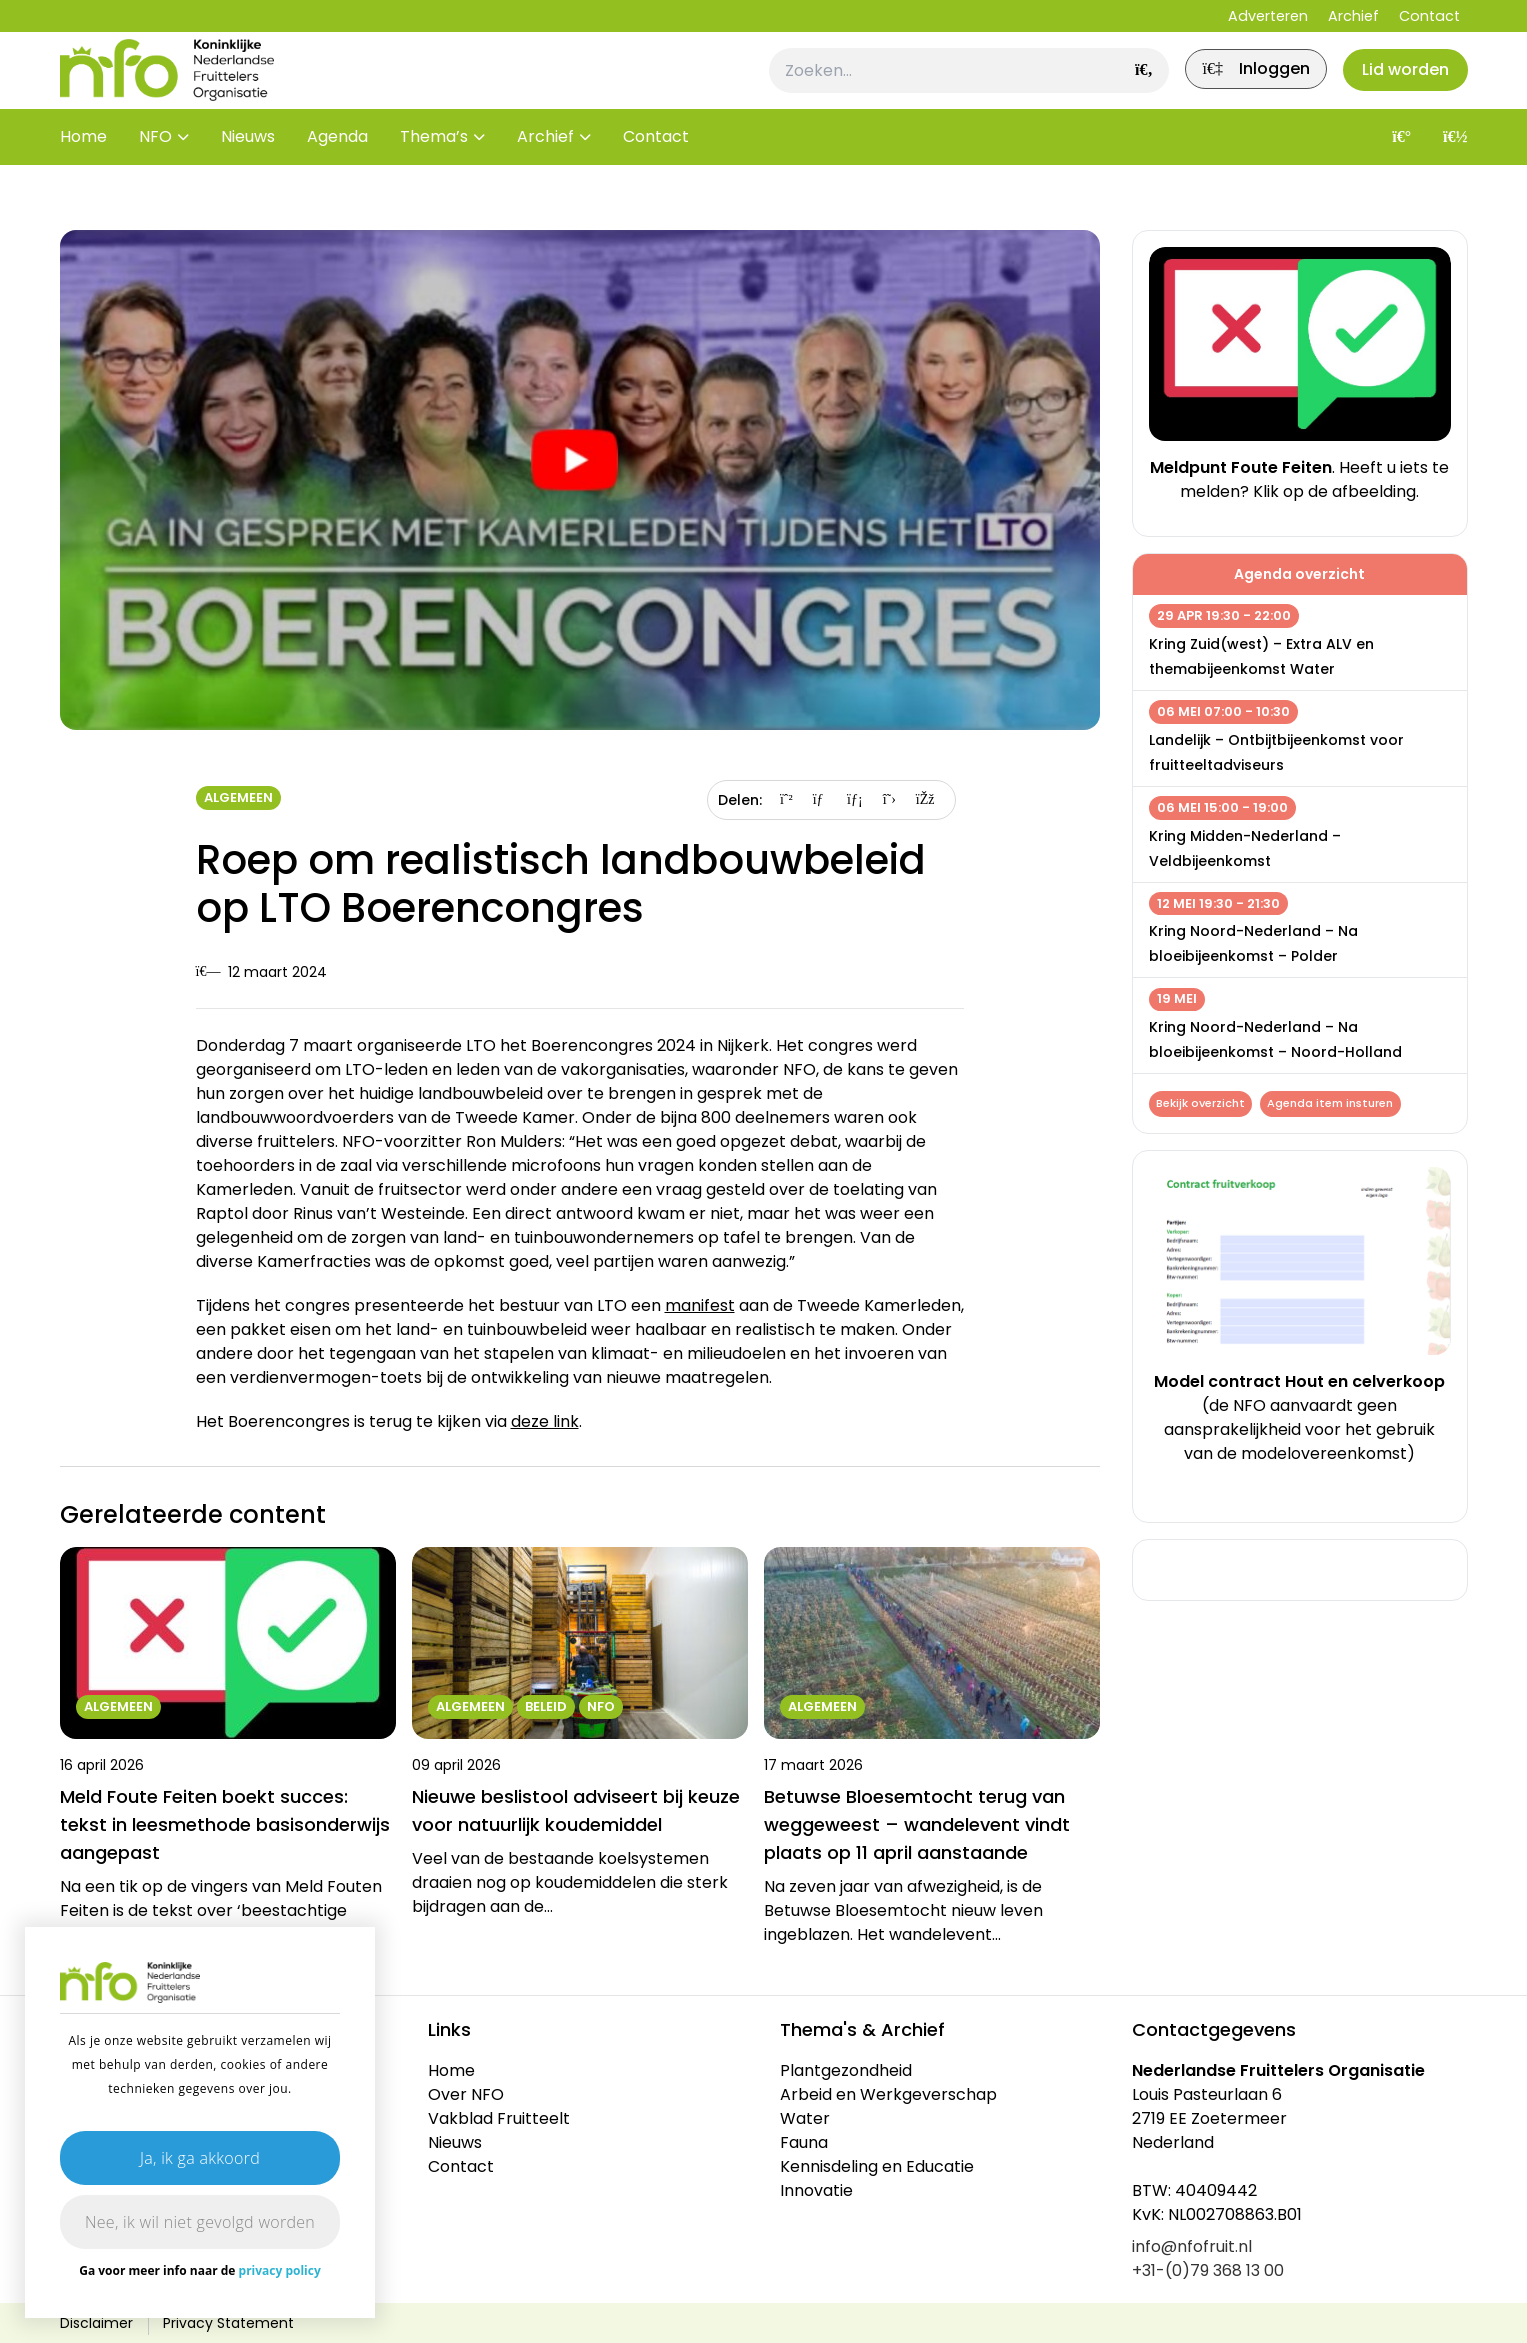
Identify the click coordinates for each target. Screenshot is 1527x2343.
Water (805, 2118)
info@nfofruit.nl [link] (1192, 2246)
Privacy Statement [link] (228, 2323)
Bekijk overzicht (1203, 1105)
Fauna (804, 2142)
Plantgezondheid (846, 2070)
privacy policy (280, 2270)
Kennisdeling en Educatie (877, 2166)
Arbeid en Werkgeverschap (888, 2094)
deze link (545, 1421)
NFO (155, 169)
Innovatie (816, 2190)
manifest (700, 1305)
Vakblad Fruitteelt (499, 2118)
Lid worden (1398, 86)
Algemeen (238, 797)
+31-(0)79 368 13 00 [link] (1208, 2270)
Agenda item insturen (1339, 1105)
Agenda (337, 169)
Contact (1429, 16)
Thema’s (434, 169)
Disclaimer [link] (96, 2323)
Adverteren (1268, 16)
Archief (1353, 16)
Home (83, 169)
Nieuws (248, 169)
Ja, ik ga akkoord (200, 2158)
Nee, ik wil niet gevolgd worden (200, 2222)
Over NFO (466, 2094)
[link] (1232, 87)
